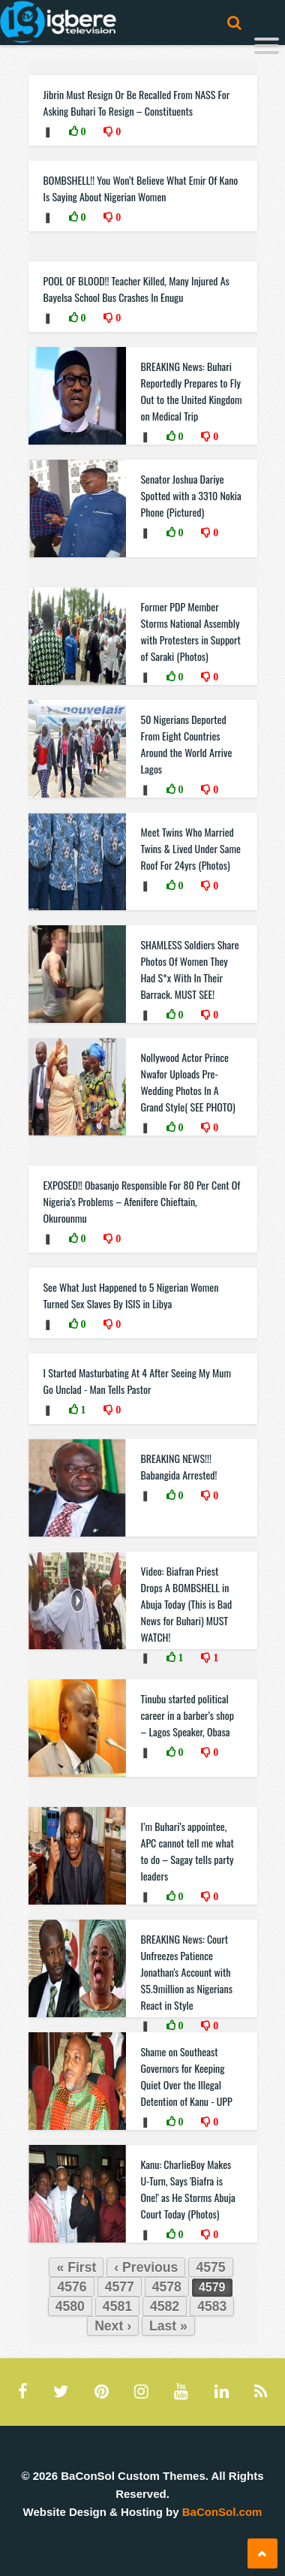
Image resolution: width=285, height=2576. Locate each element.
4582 (164, 2306)
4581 (117, 2306)
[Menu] (266, 48)
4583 (211, 2306)
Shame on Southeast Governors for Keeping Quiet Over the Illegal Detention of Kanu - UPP (186, 2076)
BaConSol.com (222, 2511)
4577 (119, 2286)
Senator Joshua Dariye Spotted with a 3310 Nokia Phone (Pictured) (191, 495)
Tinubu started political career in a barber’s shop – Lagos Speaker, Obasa (187, 1715)
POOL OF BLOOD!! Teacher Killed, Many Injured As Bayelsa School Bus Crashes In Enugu (137, 289)
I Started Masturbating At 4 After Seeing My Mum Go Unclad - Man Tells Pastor (137, 1381)
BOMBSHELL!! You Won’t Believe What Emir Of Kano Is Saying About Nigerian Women (141, 188)
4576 (71, 2286)
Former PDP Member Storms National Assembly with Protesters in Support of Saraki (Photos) (191, 631)
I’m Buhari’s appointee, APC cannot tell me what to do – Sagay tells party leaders (187, 1851)
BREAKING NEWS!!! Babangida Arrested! (179, 1466)
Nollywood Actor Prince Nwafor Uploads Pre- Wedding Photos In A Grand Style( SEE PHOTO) (188, 1082)
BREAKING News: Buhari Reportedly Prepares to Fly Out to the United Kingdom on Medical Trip (191, 391)
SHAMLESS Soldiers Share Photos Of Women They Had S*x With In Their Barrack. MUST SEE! (190, 969)
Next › (112, 2325)
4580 (70, 2306)
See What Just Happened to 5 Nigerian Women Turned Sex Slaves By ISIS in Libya (131, 1295)
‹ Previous (146, 2267)
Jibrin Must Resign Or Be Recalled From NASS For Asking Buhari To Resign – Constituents (137, 102)
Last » (168, 2325)
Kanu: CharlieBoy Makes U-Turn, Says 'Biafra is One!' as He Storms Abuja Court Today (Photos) (188, 2189)
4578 (167, 2286)
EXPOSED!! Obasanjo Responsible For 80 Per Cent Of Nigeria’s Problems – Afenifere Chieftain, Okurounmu (142, 1201)
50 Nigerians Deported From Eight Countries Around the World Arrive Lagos (186, 744)
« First (76, 2267)
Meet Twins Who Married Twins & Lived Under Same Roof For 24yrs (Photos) (191, 848)
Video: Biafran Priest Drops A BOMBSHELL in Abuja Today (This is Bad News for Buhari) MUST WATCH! (186, 1604)
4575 (210, 2267)
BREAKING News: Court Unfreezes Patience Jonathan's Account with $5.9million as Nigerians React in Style (186, 1972)
